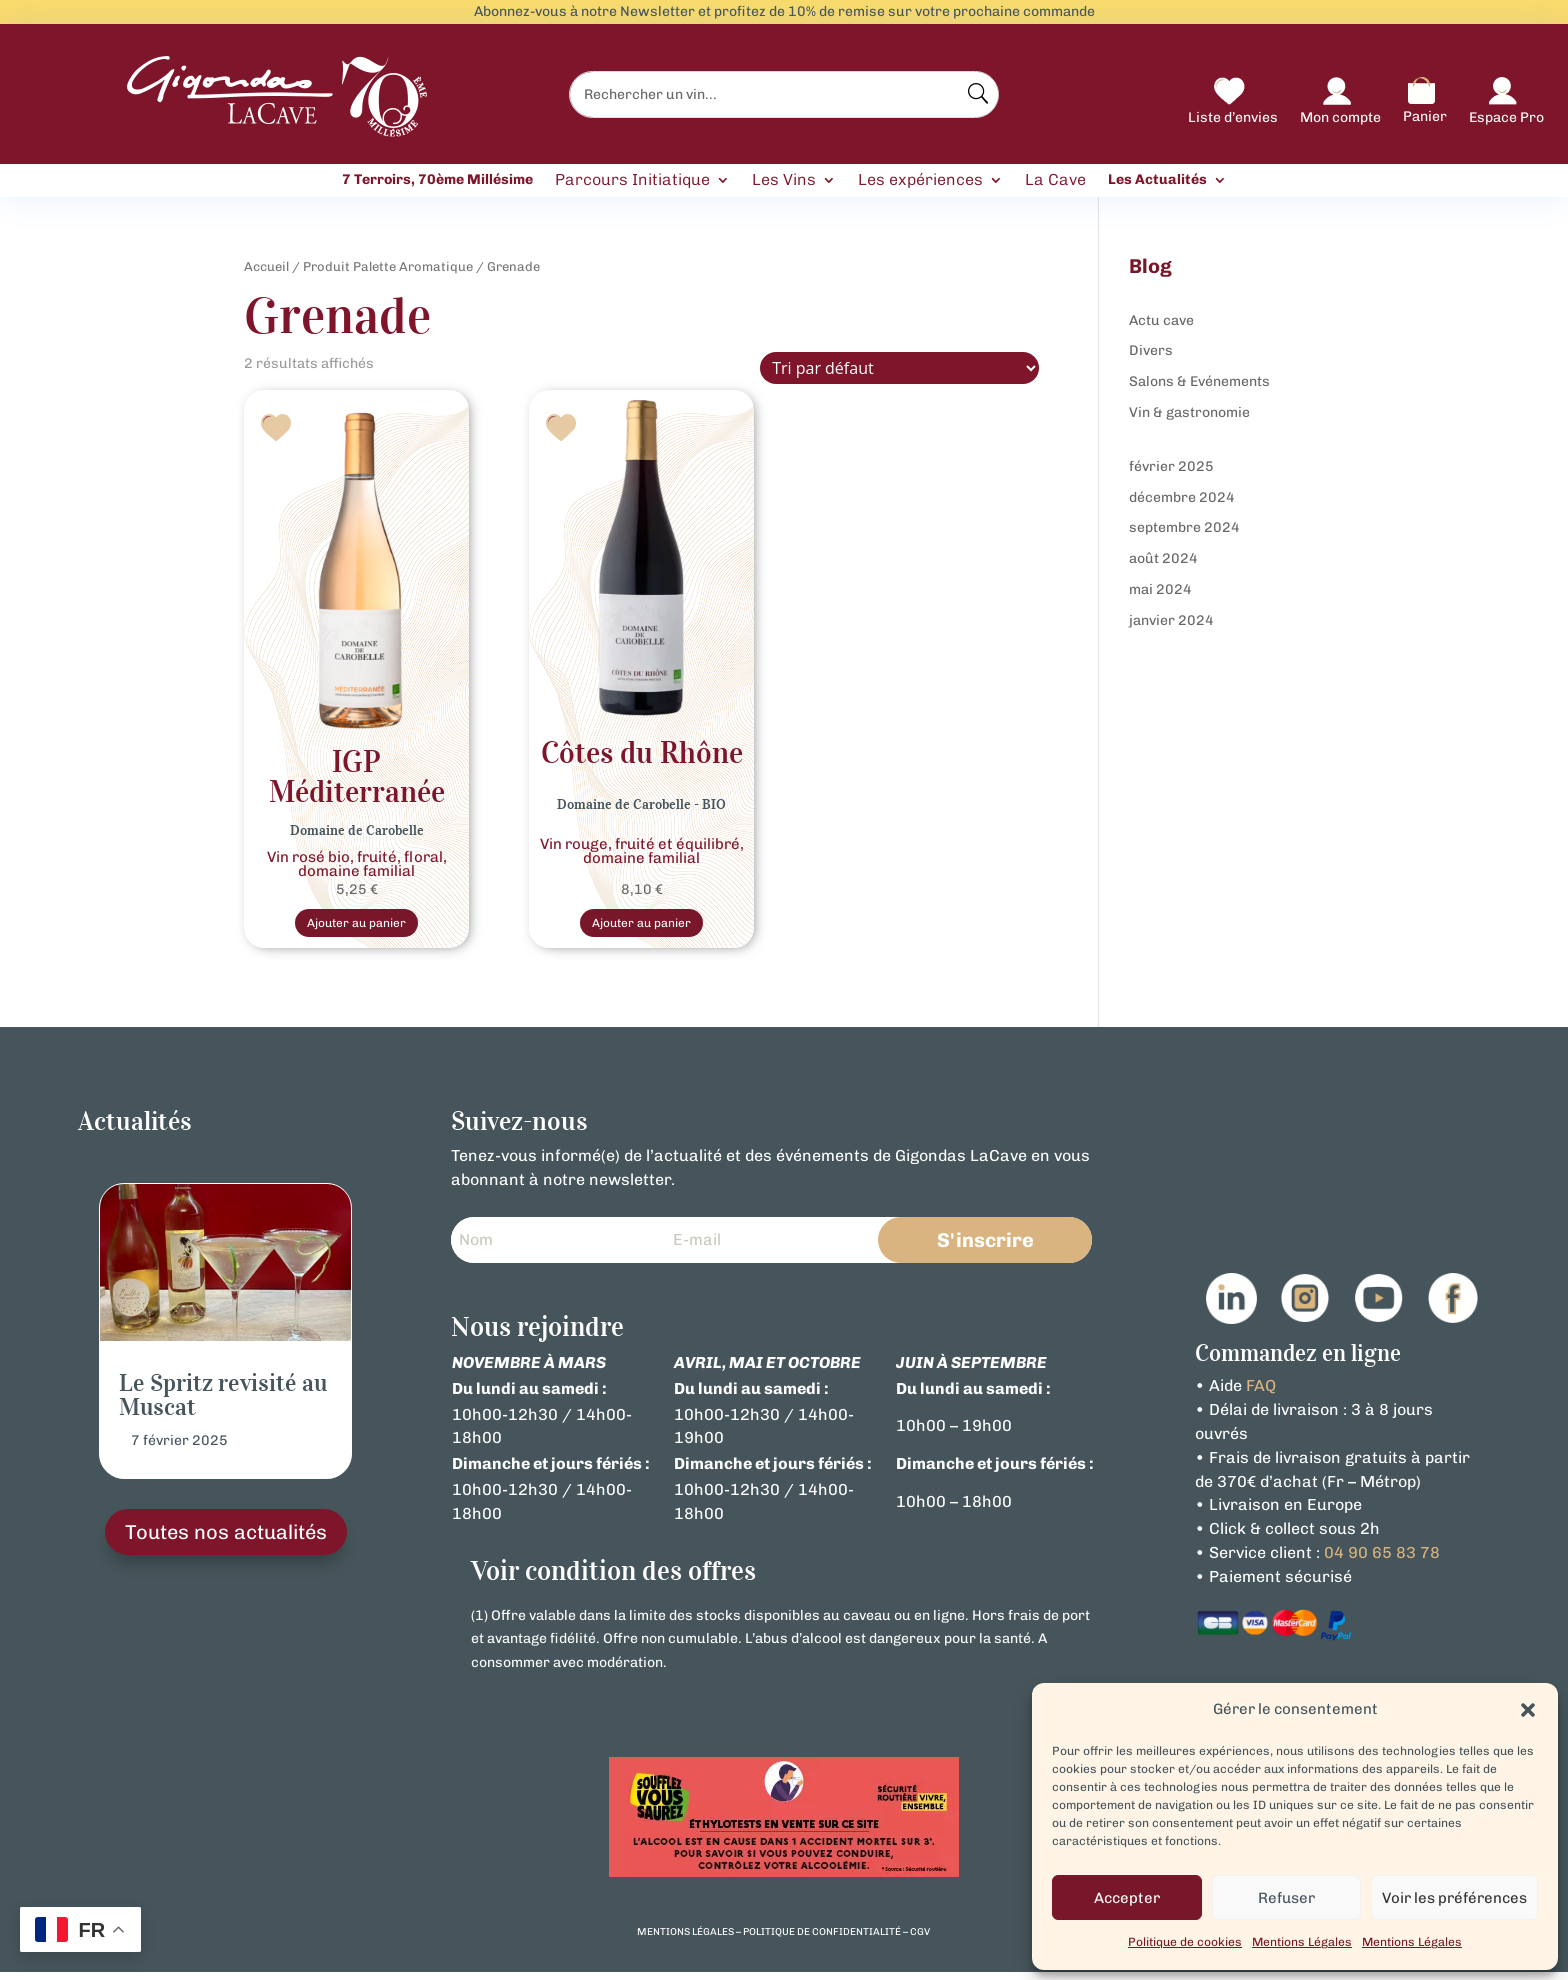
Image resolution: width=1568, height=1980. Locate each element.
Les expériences (920, 180)
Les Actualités (1157, 180)
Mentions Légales (1302, 1942)
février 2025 (1171, 466)
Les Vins (784, 180)
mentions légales (685, 1939)
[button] (1528, 1710)
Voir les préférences (1454, 1898)
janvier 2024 (1171, 620)
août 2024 (1163, 558)
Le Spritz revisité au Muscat (223, 1403)
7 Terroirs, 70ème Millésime (437, 180)
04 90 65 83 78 (1382, 1559)
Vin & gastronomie (1189, 412)
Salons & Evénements (1199, 381)
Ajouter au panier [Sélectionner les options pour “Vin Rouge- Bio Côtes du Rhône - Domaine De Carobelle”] (642, 926)
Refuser (1286, 1898)
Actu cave (1161, 320)
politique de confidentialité (822, 1939)
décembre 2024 (1182, 497)
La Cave (1055, 180)
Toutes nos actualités (226, 1540)
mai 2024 (1160, 589)
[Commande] (899, 368)
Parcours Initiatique (632, 180)
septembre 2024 (1184, 527)
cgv (920, 1939)
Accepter (1127, 1898)
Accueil (266, 266)
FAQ (1261, 1393)
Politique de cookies (1185, 1942)
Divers (1151, 350)
